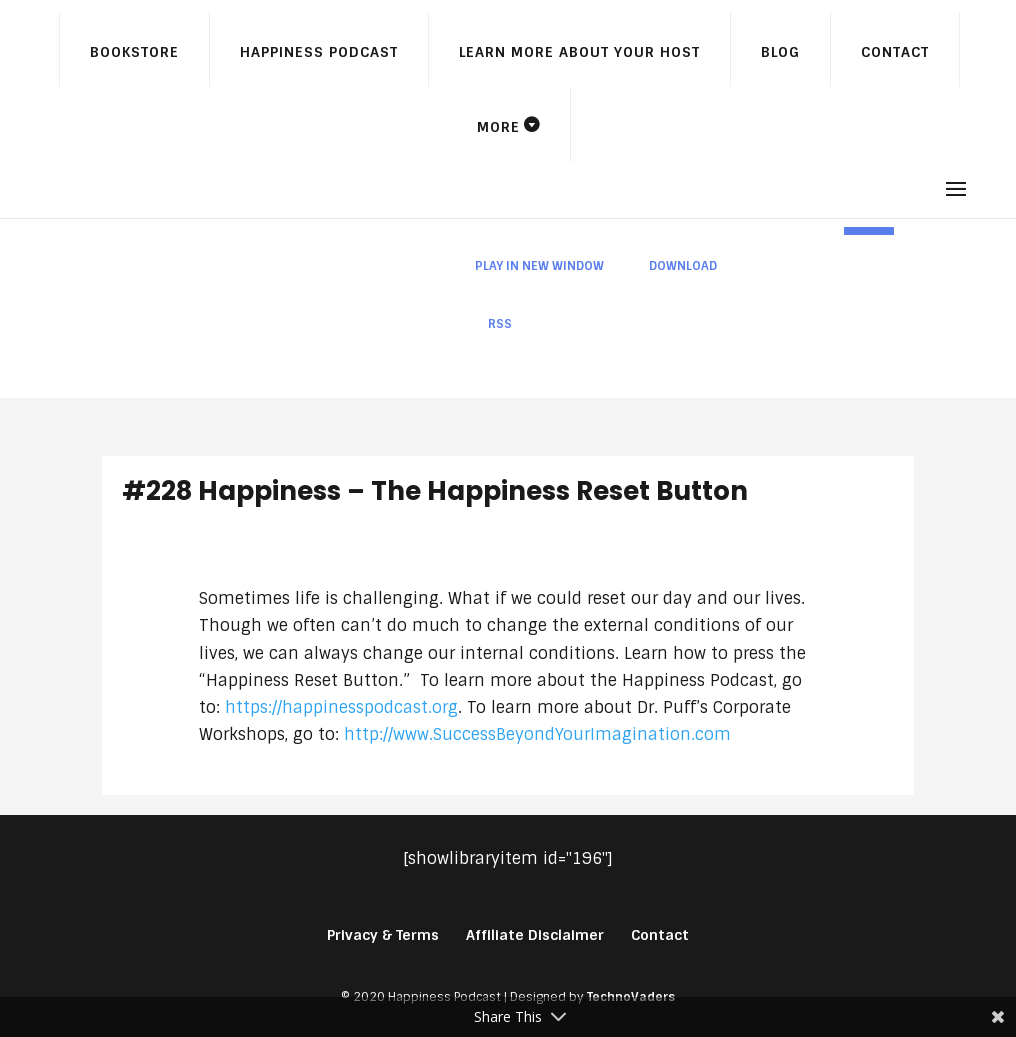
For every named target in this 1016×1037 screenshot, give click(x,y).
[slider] (614, 231)
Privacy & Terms (383, 935)
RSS (500, 324)
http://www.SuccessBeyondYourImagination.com (537, 734)
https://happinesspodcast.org (341, 707)
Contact (895, 52)
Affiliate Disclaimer (535, 935)
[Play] (399, 231)
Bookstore (134, 52)
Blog (780, 52)
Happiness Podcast (319, 52)
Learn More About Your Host (579, 52)
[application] (650, 231)
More (498, 127)
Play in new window (539, 266)
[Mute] (828, 231)
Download (683, 266)
